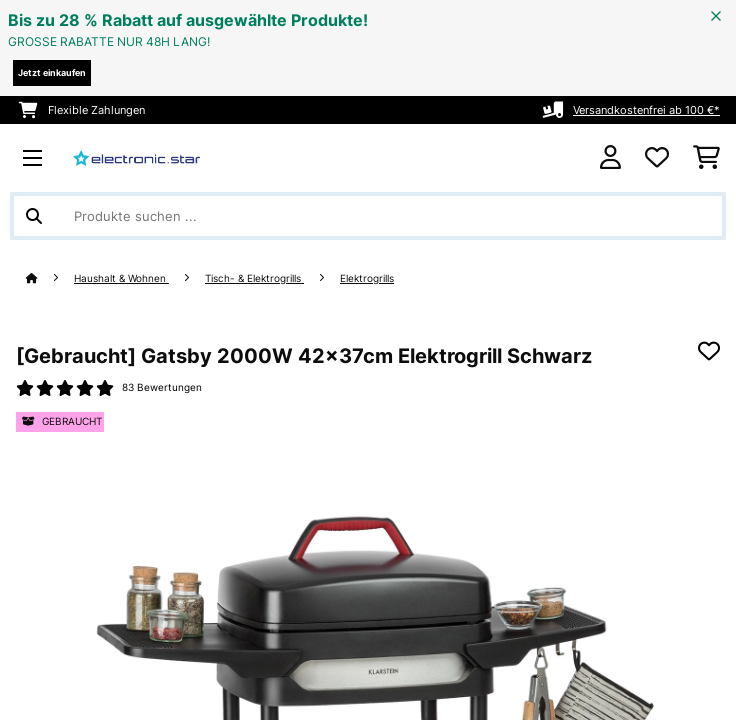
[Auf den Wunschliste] (709, 351)
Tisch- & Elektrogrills (254, 278)
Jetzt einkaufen (52, 72)
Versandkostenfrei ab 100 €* (646, 110)
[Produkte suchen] (368, 216)
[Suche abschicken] (34, 216)
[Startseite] (50, 278)
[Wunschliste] (657, 158)
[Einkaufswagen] (706, 158)
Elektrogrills (367, 278)
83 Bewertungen (162, 387)
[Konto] (610, 157)
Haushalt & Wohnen (121, 278)
